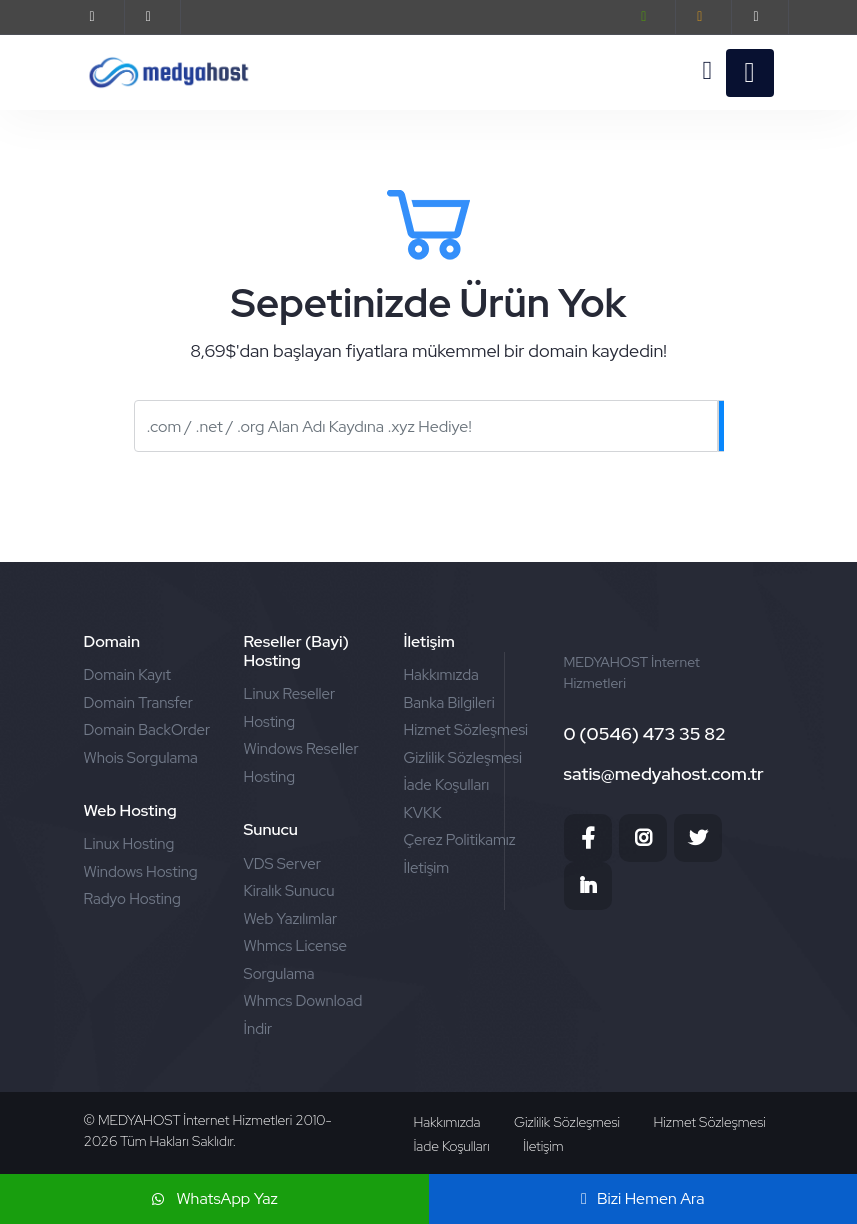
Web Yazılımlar (290, 919)
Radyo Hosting (132, 899)
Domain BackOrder (147, 730)
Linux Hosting (129, 844)
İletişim (426, 868)
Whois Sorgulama (141, 758)
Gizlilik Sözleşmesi (462, 758)
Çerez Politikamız (459, 840)
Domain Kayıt (127, 675)
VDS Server (281, 864)
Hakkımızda (440, 675)
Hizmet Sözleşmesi (465, 730)
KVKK (422, 813)
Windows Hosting (141, 872)
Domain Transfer (139, 703)
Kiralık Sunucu (288, 891)
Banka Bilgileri (448, 703)
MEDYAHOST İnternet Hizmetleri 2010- (214, 1120)
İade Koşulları (446, 785)
